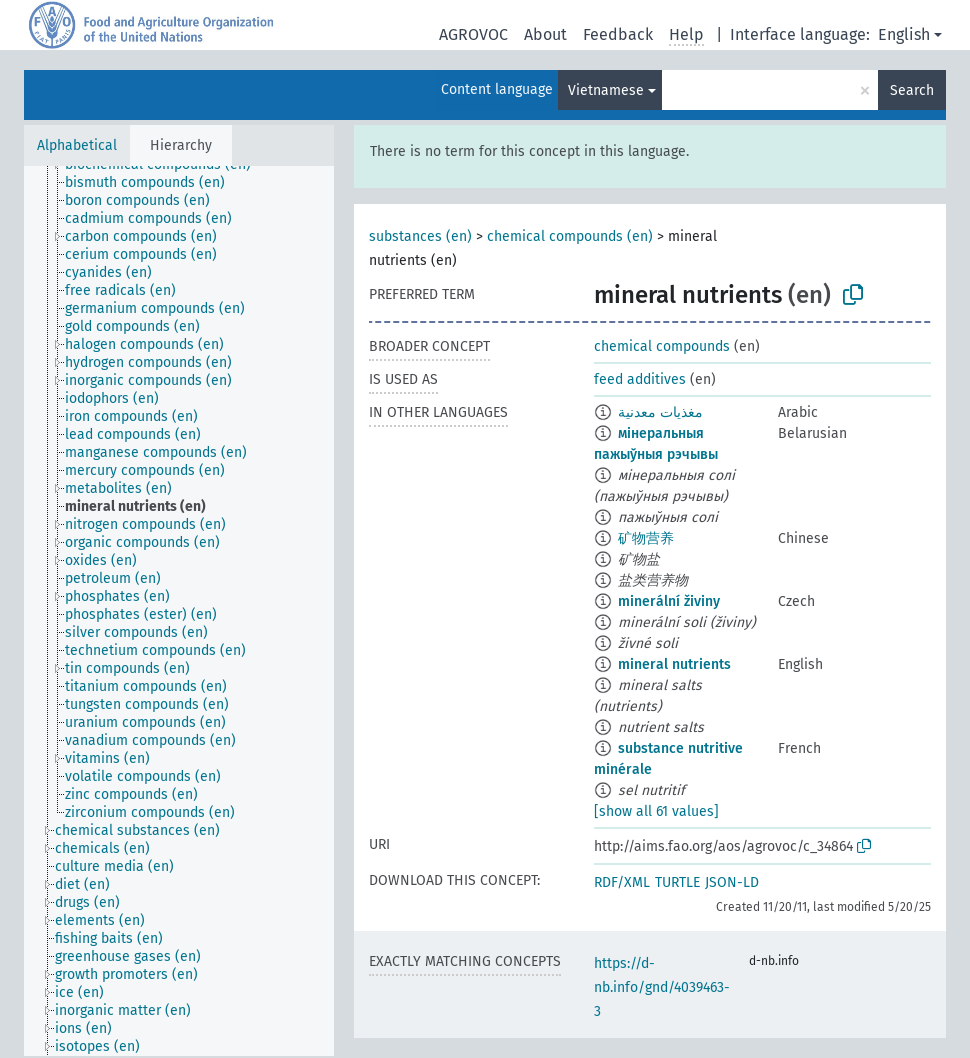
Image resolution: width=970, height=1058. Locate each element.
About (545, 34)
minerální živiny (669, 601)
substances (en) (420, 236)
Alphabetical (77, 145)
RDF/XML (622, 882)
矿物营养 (646, 538)
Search (912, 90)
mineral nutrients (674, 664)
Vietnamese (606, 90)
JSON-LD (732, 882)
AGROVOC (473, 34)
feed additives (640, 379)
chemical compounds (662, 346)
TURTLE (677, 882)
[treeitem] (153, 183)
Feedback (618, 34)
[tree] (179, 611)
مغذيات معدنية (660, 412)
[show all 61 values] (656, 811)
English (904, 34)
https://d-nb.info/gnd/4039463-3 (662, 987)
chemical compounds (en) (570, 236)
